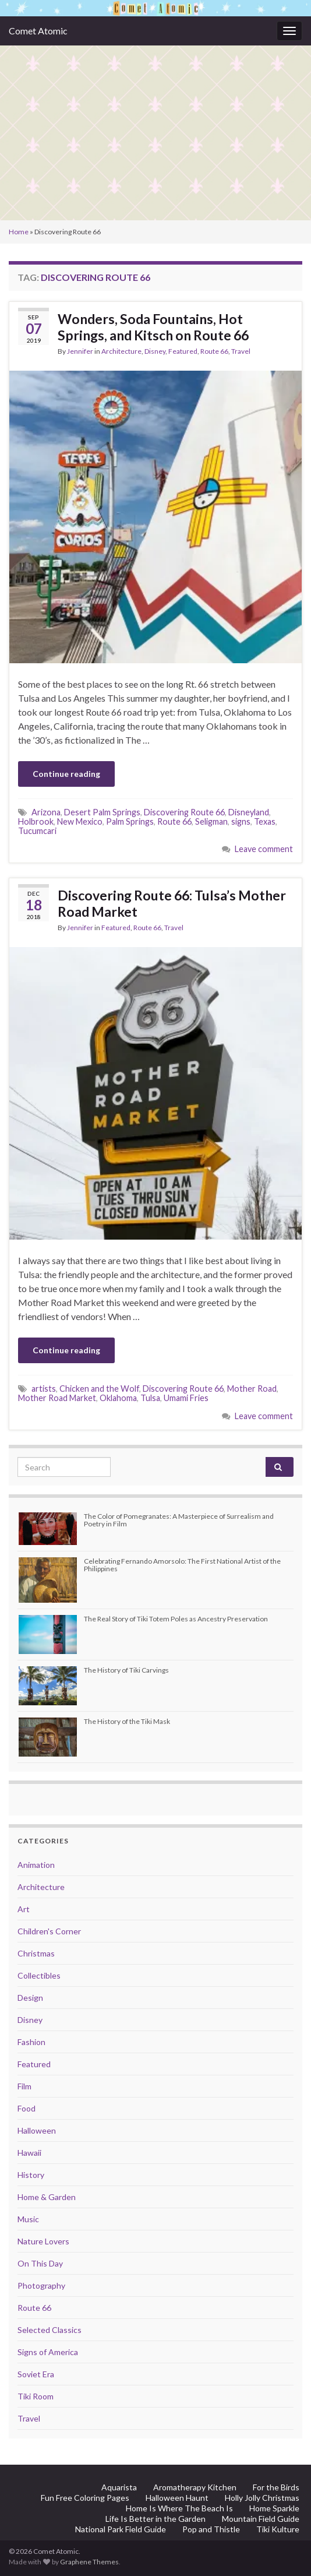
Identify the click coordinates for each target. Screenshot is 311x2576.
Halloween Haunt (177, 2498)
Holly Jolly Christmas (262, 2498)
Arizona (46, 812)
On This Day (40, 2263)
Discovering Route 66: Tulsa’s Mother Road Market (172, 903)
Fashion (31, 2042)
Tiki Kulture (277, 2529)
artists (43, 1388)
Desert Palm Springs (102, 812)
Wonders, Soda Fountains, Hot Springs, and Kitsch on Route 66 (153, 327)
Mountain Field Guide (260, 2519)
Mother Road (252, 1388)
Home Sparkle (274, 2508)
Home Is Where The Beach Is (179, 2508)
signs (240, 821)
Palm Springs (130, 821)
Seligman (211, 821)
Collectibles (39, 1975)
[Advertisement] (155, 132)
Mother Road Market (57, 1398)
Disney (154, 351)
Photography (41, 2285)
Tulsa (150, 1398)
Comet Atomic (38, 30)
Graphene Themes (89, 2561)
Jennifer (80, 351)
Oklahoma (118, 1398)
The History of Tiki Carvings (126, 1670)
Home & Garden (46, 2197)
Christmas (36, 1953)
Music (28, 2219)
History (30, 2175)
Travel (240, 351)
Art (23, 1909)
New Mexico (80, 821)
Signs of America (47, 2352)
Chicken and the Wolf (99, 1388)
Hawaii (29, 2153)
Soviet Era (35, 2374)
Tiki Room (35, 2396)
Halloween (36, 2130)
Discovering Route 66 (184, 812)
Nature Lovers (43, 2241)
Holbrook (36, 821)
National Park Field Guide (120, 2529)
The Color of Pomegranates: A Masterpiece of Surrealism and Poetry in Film (179, 1520)
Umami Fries (186, 1398)
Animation (36, 1865)
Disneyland (248, 812)
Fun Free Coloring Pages (85, 2498)
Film (24, 2086)
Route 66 (214, 351)
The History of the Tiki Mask (127, 1721)
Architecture (121, 351)
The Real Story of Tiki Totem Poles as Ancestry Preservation (176, 1618)
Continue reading (66, 774)
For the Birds (276, 2487)
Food (26, 2108)
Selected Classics (49, 2330)
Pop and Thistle (211, 2529)
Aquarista (119, 2487)
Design (30, 1998)
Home (19, 231)
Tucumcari (37, 831)
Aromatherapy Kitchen (194, 2487)
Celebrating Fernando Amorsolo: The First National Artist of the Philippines (182, 1565)
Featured (182, 351)
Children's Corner (49, 1931)
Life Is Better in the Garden (155, 2519)
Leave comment (264, 849)
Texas (264, 821)
